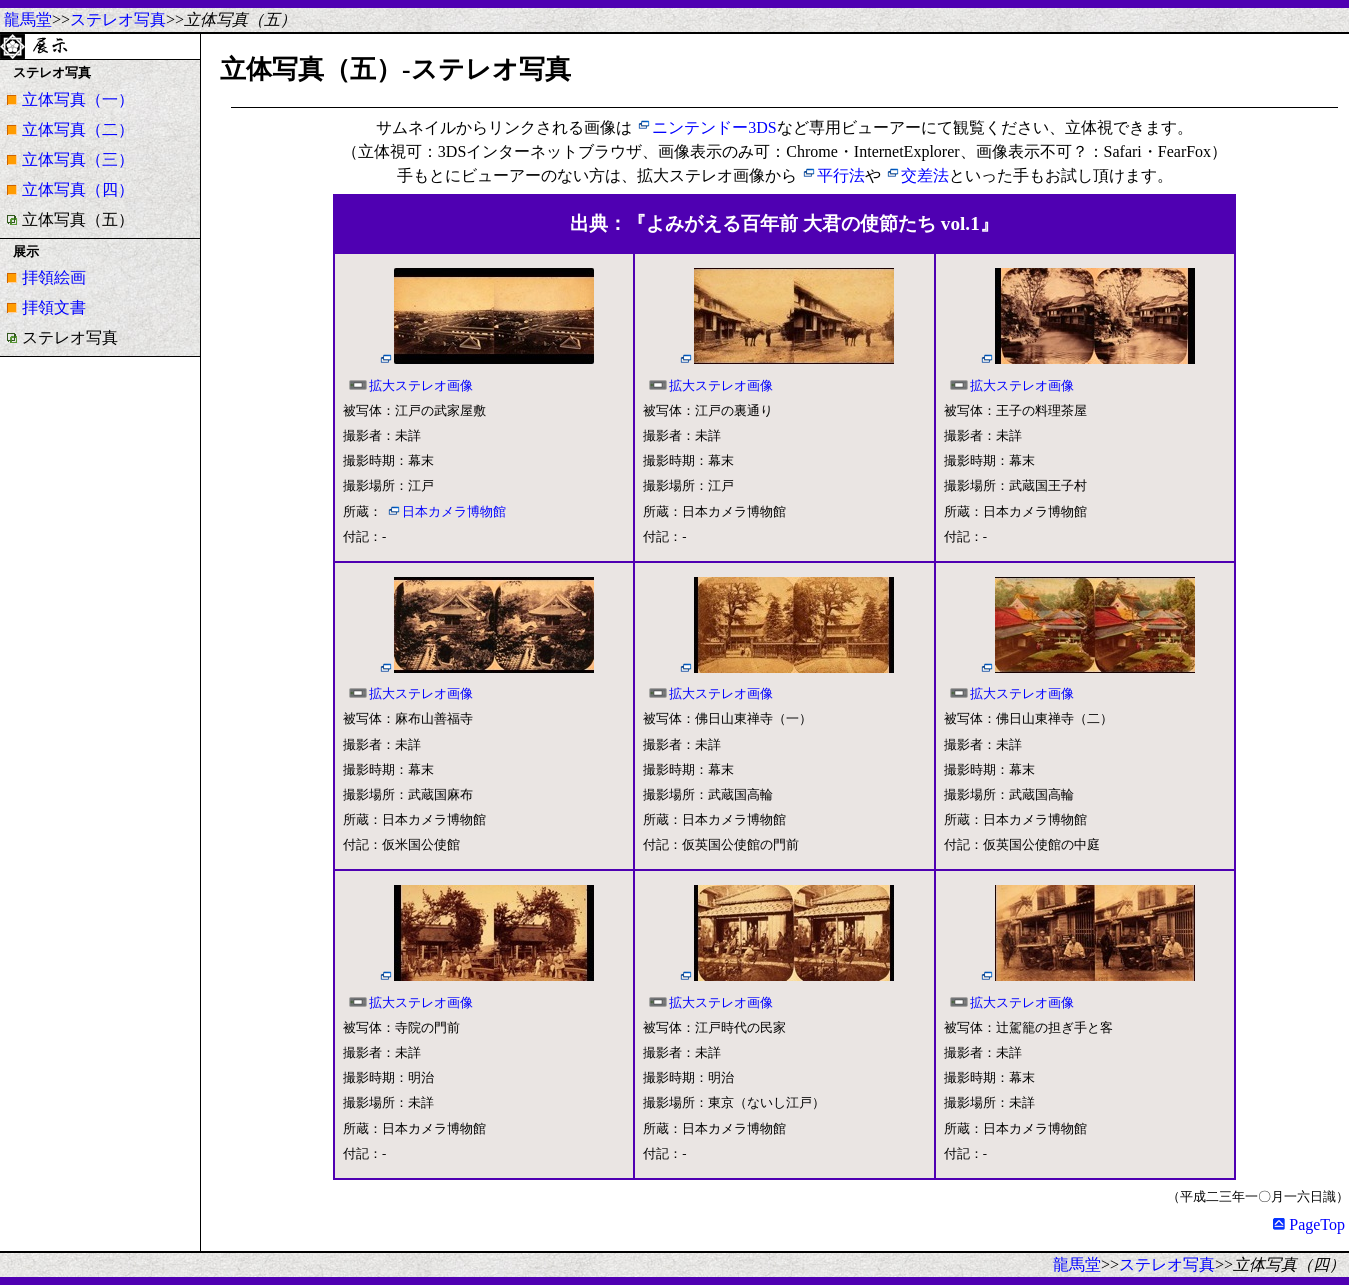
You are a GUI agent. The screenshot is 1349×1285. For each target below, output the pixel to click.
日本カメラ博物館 (454, 512)
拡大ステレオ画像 (421, 386)
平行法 (841, 175)
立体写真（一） (78, 99)
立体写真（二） (78, 129)
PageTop (1309, 1224)
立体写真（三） (78, 159)
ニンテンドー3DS (714, 127)
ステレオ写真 (118, 19)
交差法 (925, 175)
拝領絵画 (54, 277)
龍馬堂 (28, 19)
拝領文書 (54, 307)
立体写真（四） (78, 189)
